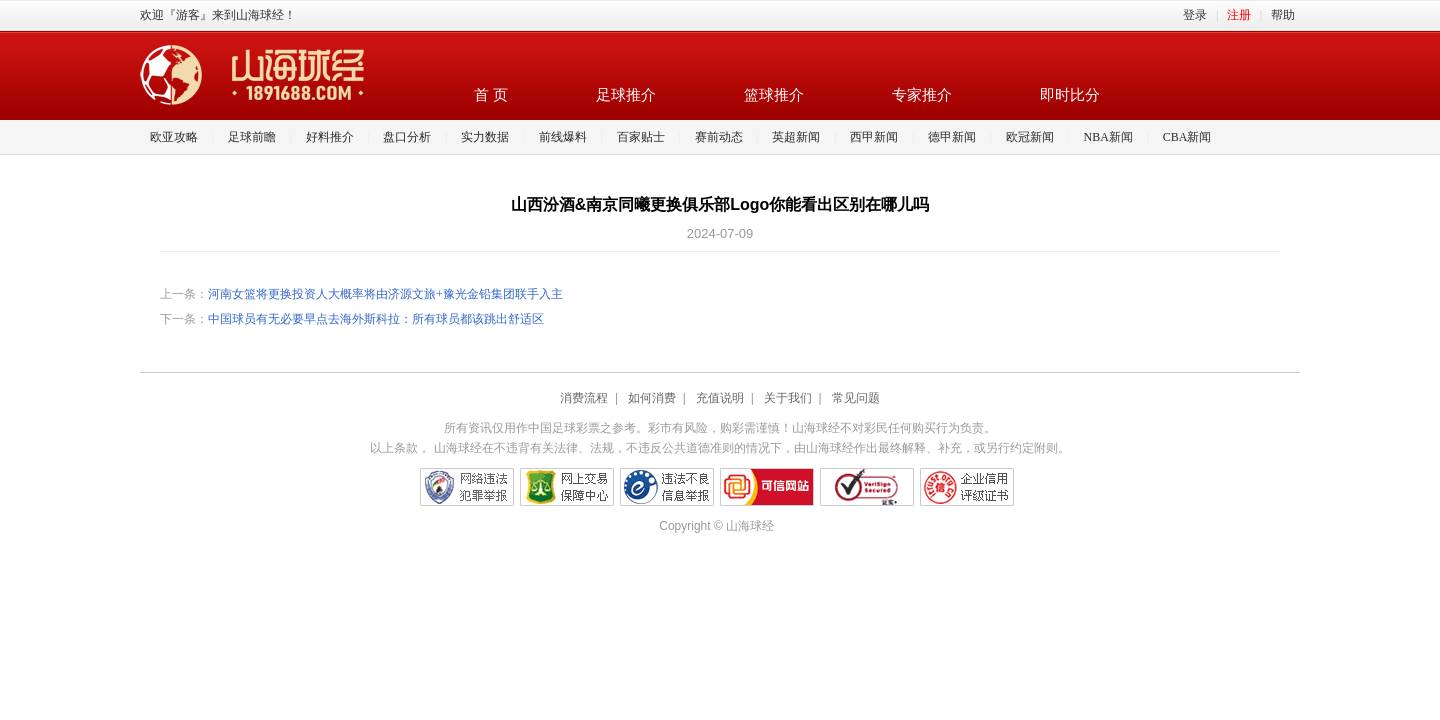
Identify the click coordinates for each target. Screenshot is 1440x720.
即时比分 (1070, 95)
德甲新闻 (952, 137)
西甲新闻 (874, 137)
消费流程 (584, 398)
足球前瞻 (252, 137)
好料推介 (330, 137)
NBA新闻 (1108, 137)
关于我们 (788, 398)
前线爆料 (563, 137)
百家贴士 (641, 137)
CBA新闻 (1187, 137)
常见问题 (856, 398)
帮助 (1283, 15)
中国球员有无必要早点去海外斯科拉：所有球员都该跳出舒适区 (376, 319)
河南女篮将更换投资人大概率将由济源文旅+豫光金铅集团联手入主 (385, 294)
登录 (1195, 15)
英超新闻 (796, 137)
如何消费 (652, 398)
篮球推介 (774, 95)
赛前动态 (719, 137)
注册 (1239, 15)
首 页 (491, 95)
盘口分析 (407, 137)
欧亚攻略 (174, 137)
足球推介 (626, 95)
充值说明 (720, 398)
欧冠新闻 (1030, 137)
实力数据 (485, 137)
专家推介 (922, 95)
